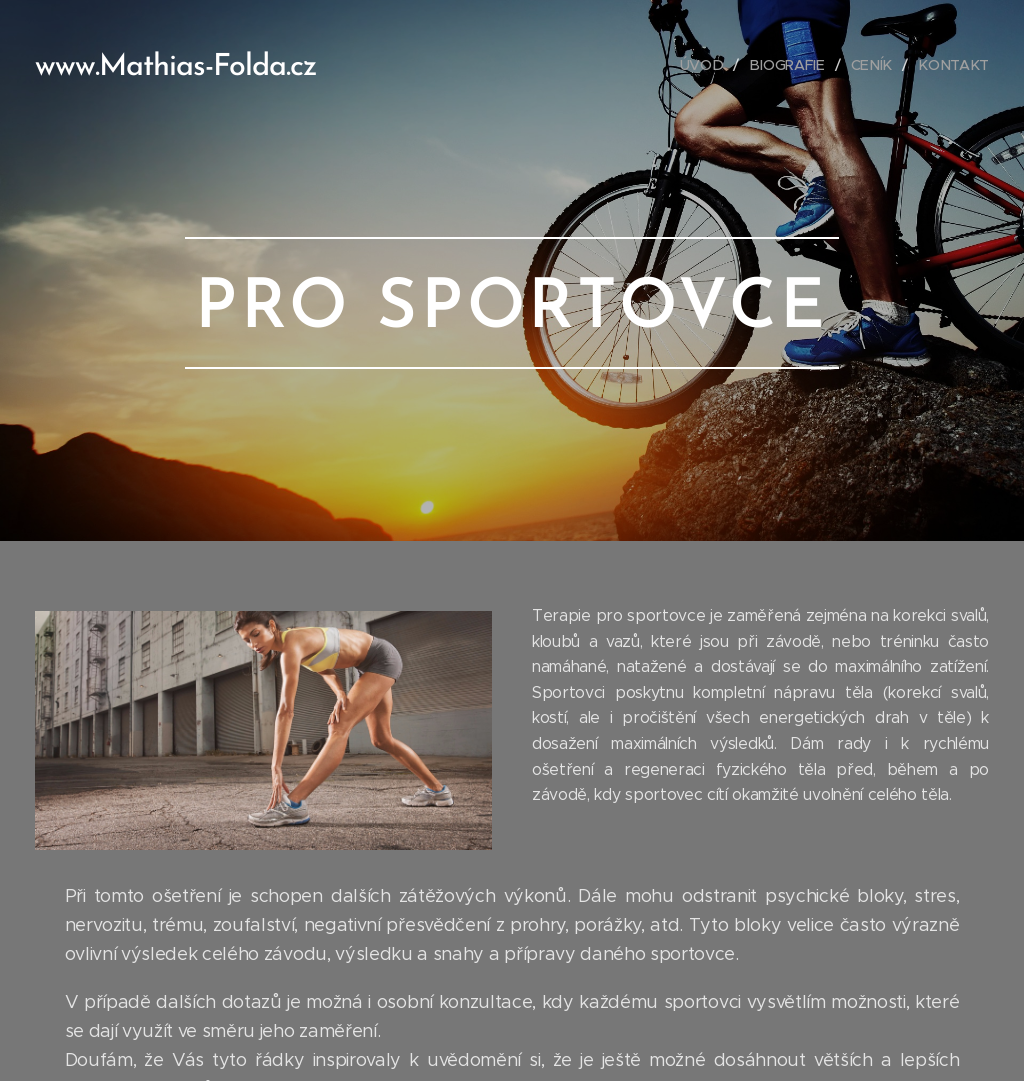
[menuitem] (712, 65)
